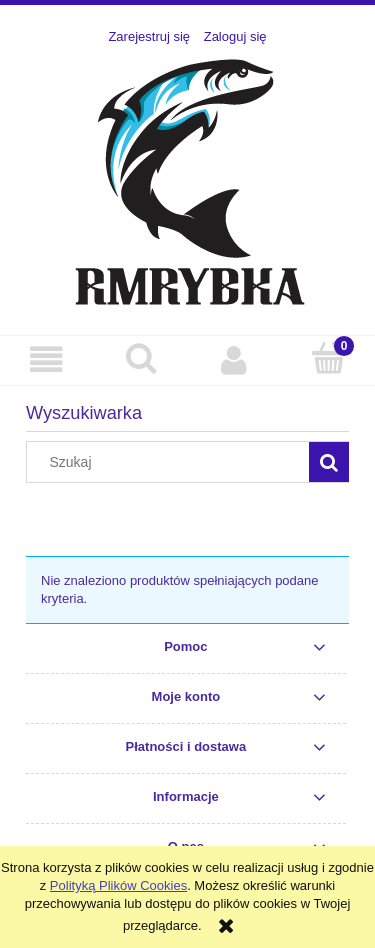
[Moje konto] (235, 359)
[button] (47, 359)
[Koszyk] (328, 358)
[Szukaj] (141, 358)
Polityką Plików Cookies (118, 885)
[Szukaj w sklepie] (172, 462)
